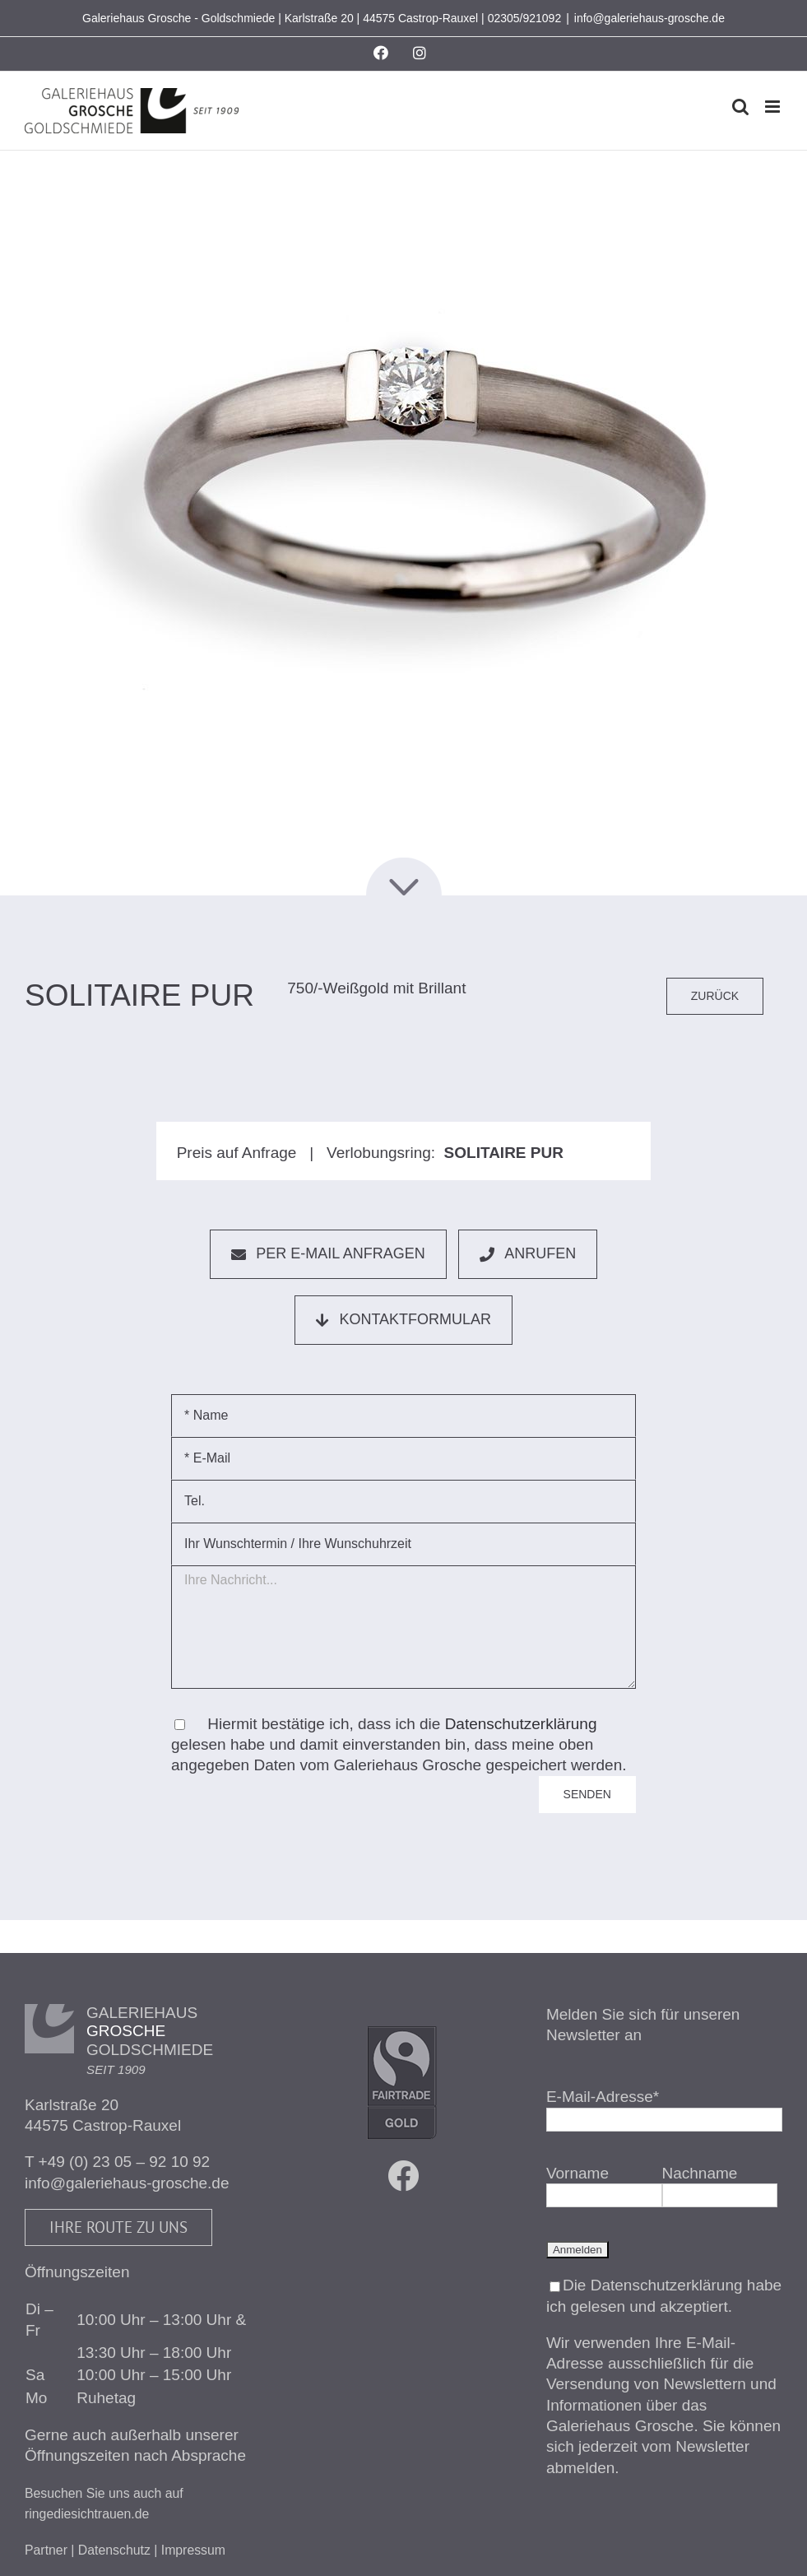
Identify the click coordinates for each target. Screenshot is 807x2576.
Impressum (193, 2550)
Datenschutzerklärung (521, 1723)
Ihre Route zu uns (118, 2227)
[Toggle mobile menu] (773, 106)
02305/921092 (525, 18)
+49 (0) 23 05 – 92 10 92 (125, 2161)
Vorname (577, 2173)
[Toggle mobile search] (740, 106)
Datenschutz (114, 2550)
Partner (46, 2550)
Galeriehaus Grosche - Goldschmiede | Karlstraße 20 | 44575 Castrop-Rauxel (280, 18)
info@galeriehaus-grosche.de (649, 18)
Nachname (700, 2173)
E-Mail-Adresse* (602, 2096)
